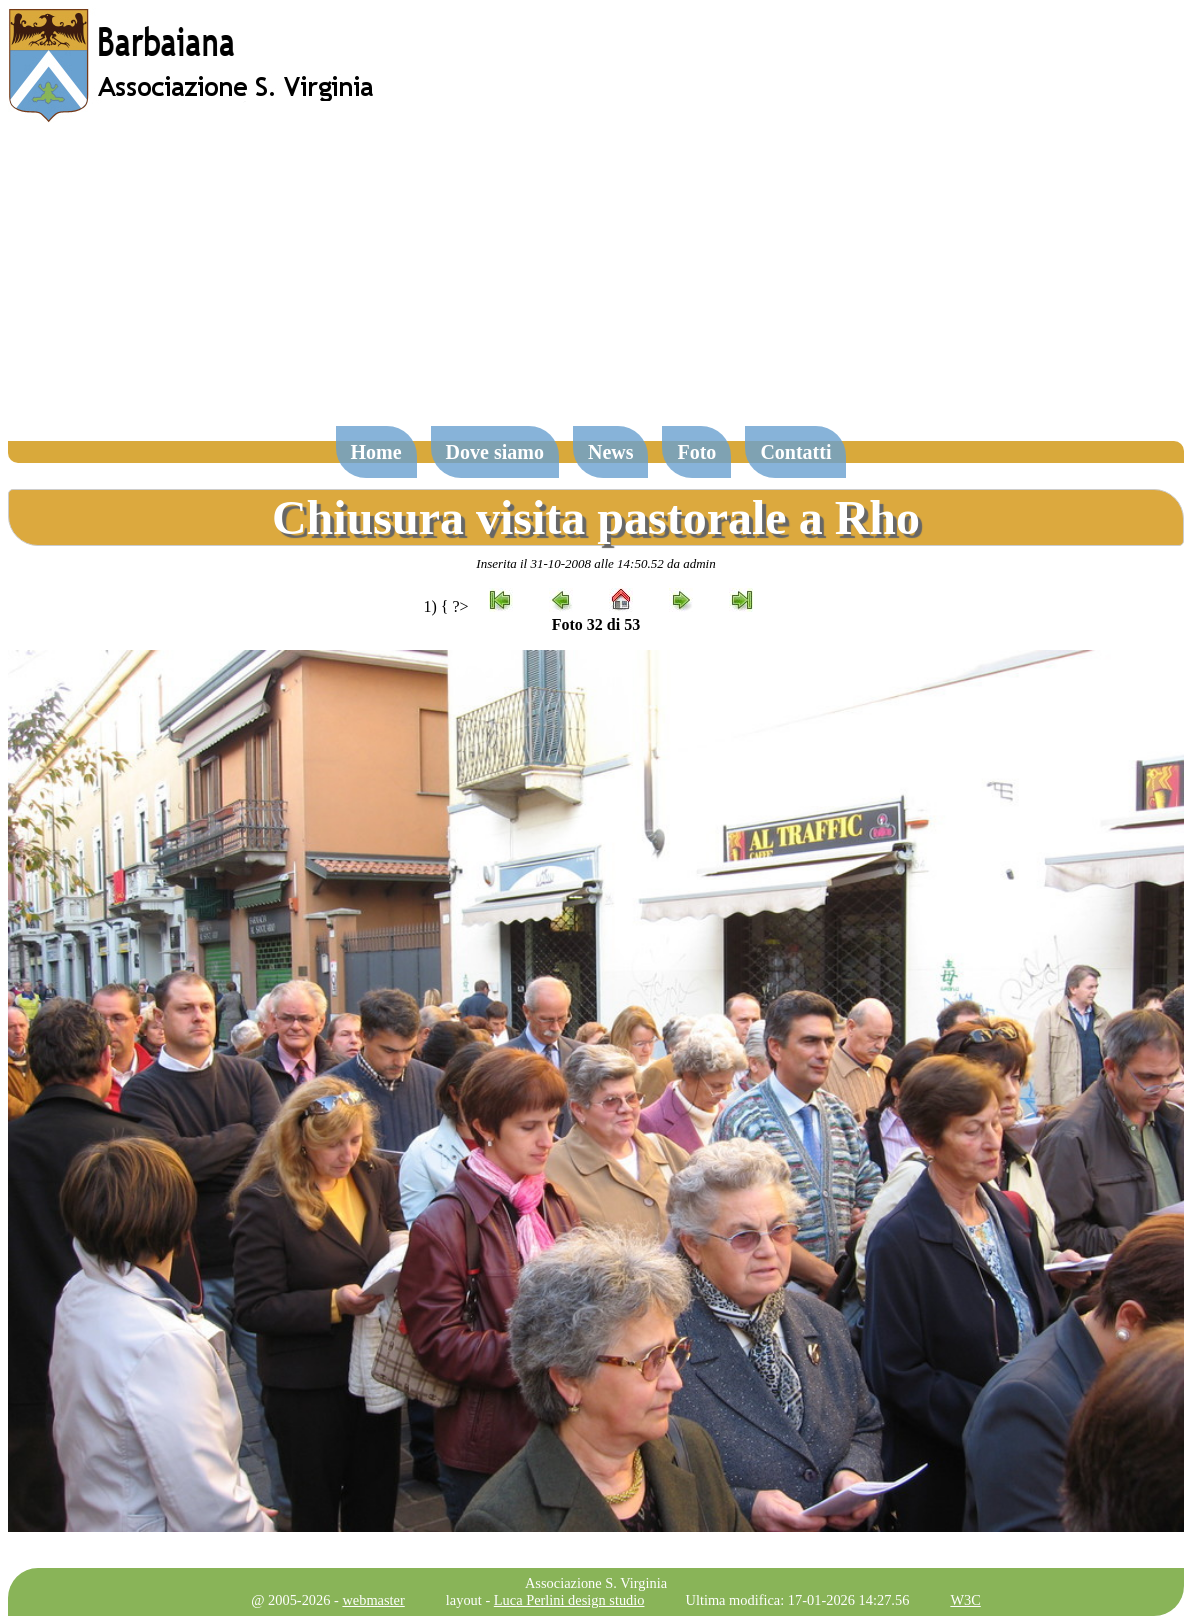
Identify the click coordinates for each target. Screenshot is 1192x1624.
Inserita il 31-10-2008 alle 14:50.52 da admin (595, 563)
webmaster (373, 1600)
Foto (696, 452)
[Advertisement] (596, 284)
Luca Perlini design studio (569, 1600)
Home (376, 452)
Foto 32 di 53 (596, 624)
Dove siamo (495, 452)
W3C (965, 1600)
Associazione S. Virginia (596, 1583)
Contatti (795, 452)
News (611, 452)
